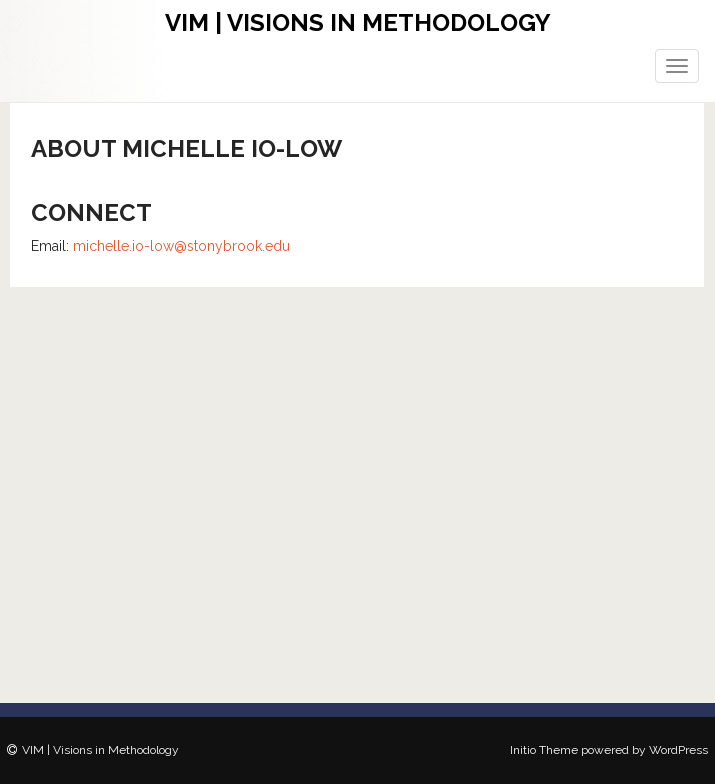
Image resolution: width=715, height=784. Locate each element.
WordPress (678, 750)
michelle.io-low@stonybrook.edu (181, 246)
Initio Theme (544, 750)
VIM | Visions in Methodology (358, 22)
